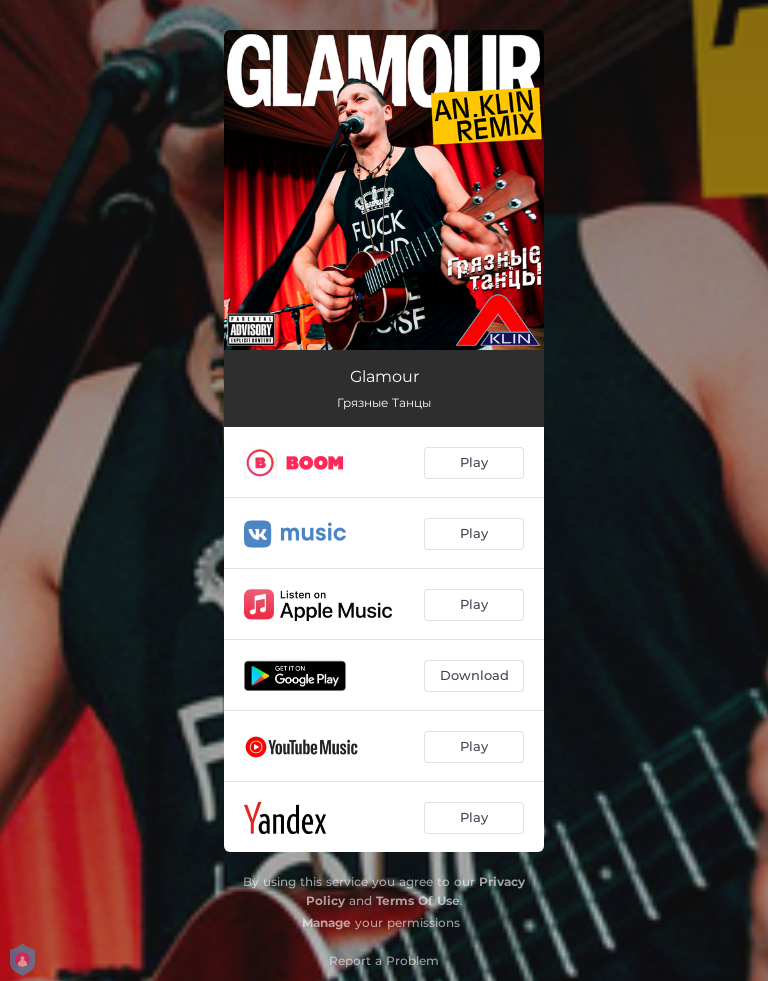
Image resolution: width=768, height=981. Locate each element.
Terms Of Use (418, 900)
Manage (326, 922)
